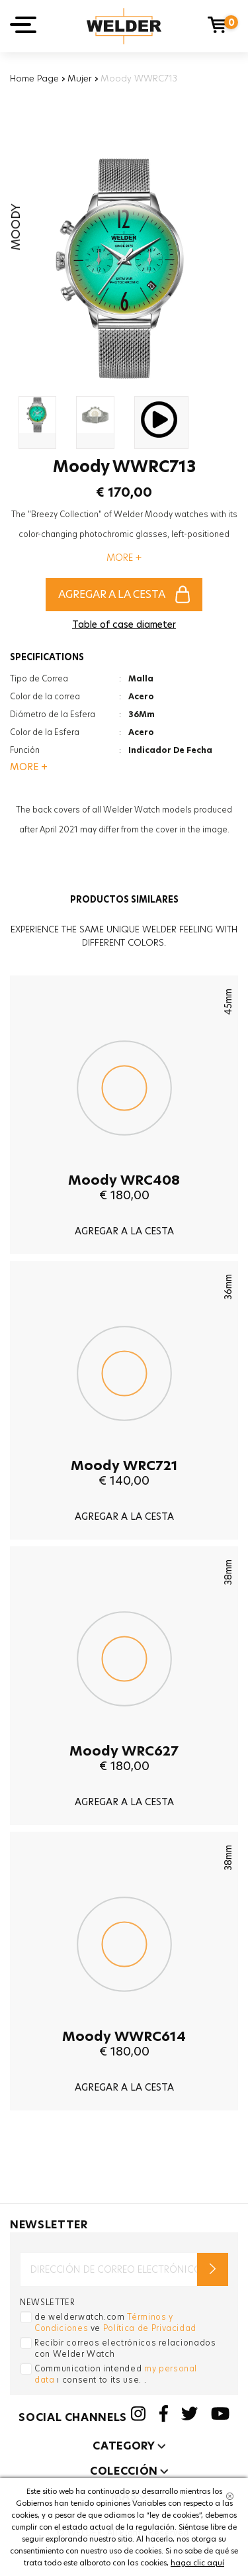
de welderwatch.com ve (115, 2322)
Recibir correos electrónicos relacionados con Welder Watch (125, 2348)
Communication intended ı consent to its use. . (115, 2374)
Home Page (34, 78)
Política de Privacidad (149, 2328)
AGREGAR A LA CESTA (124, 594)
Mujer (79, 78)
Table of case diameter (124, 624)
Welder (124, 26)
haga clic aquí (197, 2562)
